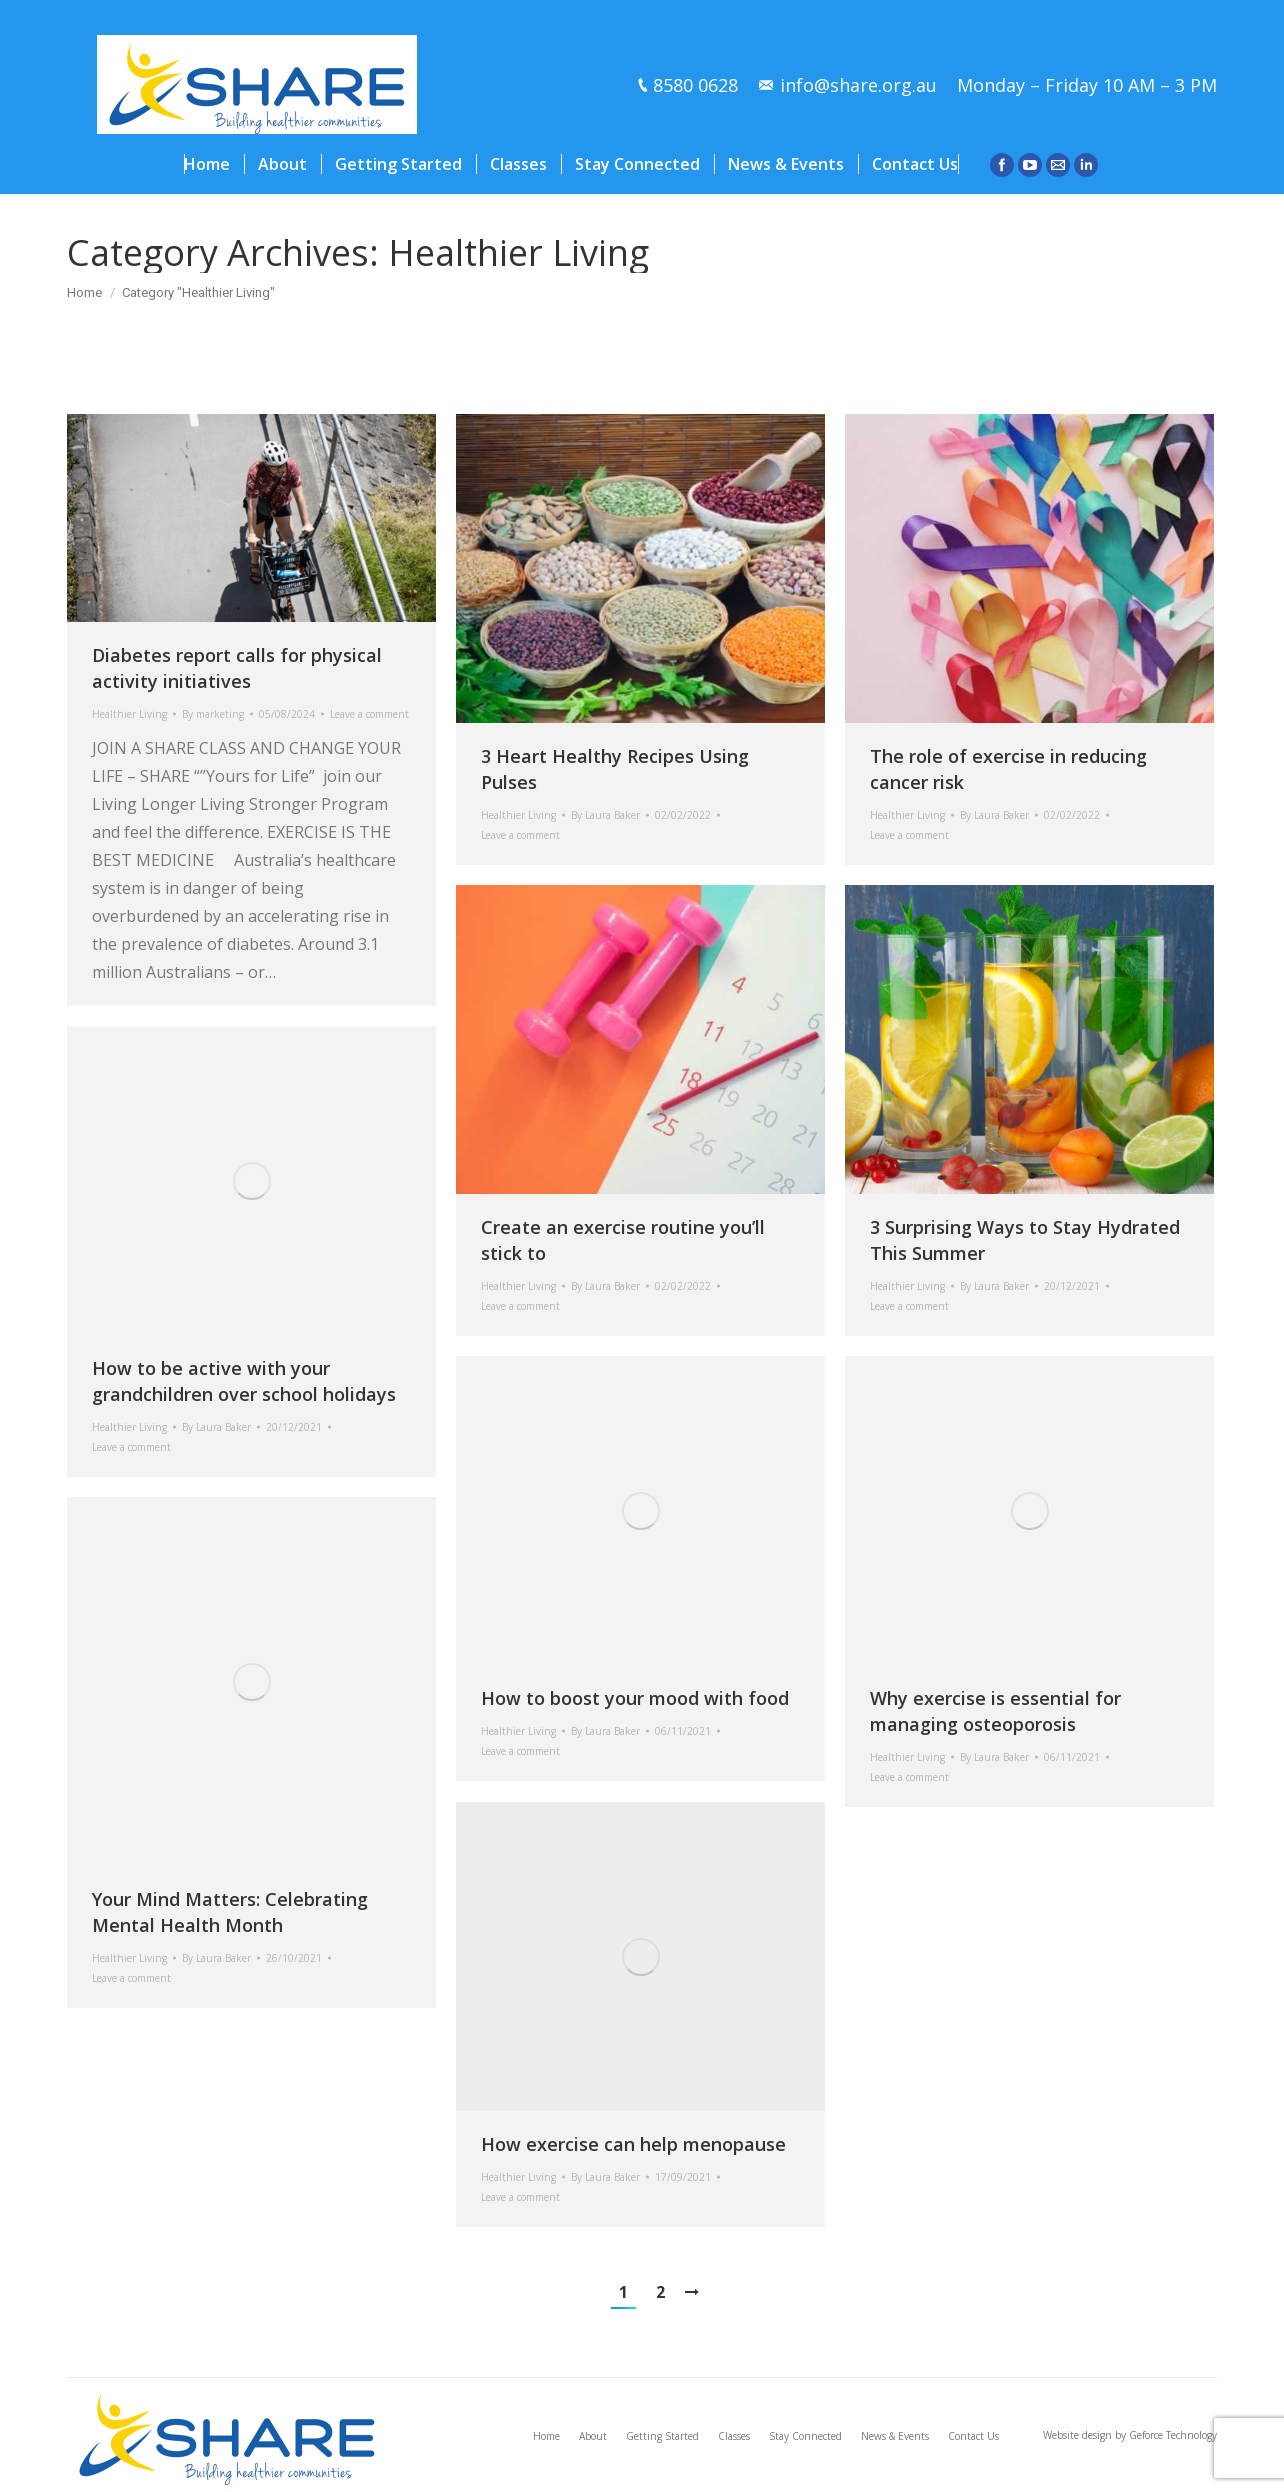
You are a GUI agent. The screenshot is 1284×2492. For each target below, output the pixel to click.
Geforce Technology (1173, 2435)
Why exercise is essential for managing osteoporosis (995, 1711)
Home (84, 292)
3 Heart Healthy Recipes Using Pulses (615, 769)
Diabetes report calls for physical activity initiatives (237, 668)
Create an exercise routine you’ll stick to (623, 1240)
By (213, 714)
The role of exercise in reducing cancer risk (1008, 769)
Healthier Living (129, 714)
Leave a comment (369, 714)
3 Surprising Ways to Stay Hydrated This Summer (1025, 1240)
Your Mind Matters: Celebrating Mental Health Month (230, 1912)
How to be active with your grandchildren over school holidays (244, 1381)
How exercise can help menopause (633, 2144)
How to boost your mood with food (635, 1698)
